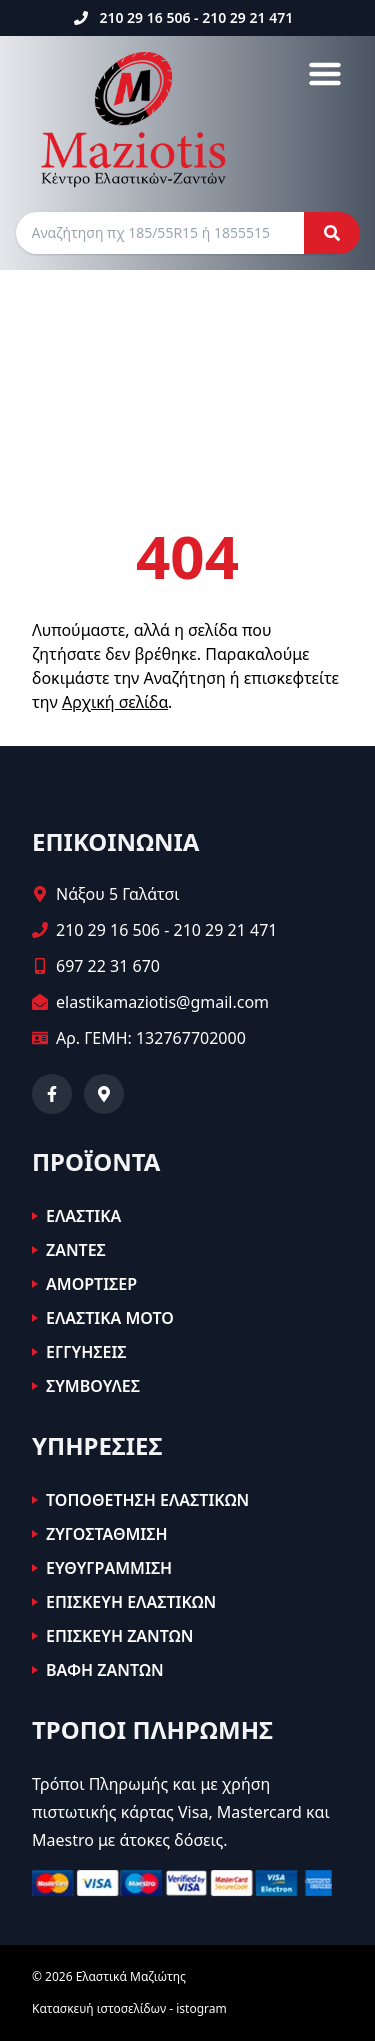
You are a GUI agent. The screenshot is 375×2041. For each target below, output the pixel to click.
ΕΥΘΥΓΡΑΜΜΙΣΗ (109, 1568)
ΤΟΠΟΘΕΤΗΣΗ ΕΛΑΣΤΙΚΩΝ (147, 1500)
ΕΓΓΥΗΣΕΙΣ (86, 1352)
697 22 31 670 (108, 966)
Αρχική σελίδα (115, 702)
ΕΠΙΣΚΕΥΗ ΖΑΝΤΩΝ (119, 1636)
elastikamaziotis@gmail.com (162, 1002)
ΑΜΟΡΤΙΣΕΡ (91, 1284)
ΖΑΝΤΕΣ (76, 1250)
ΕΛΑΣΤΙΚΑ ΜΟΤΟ (110, 1318)
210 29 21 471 (247, 17)
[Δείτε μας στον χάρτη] (104, 1094)
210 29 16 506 (144, 17)
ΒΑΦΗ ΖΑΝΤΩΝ (105, 1670)
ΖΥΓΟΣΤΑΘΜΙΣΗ (107, 1534)
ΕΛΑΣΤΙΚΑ (83, 1216)
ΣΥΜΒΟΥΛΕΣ (93, 1386)
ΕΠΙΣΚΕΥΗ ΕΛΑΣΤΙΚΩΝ (131, 1602)
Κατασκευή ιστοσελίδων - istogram (129, 2008)
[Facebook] (52, 1094)
